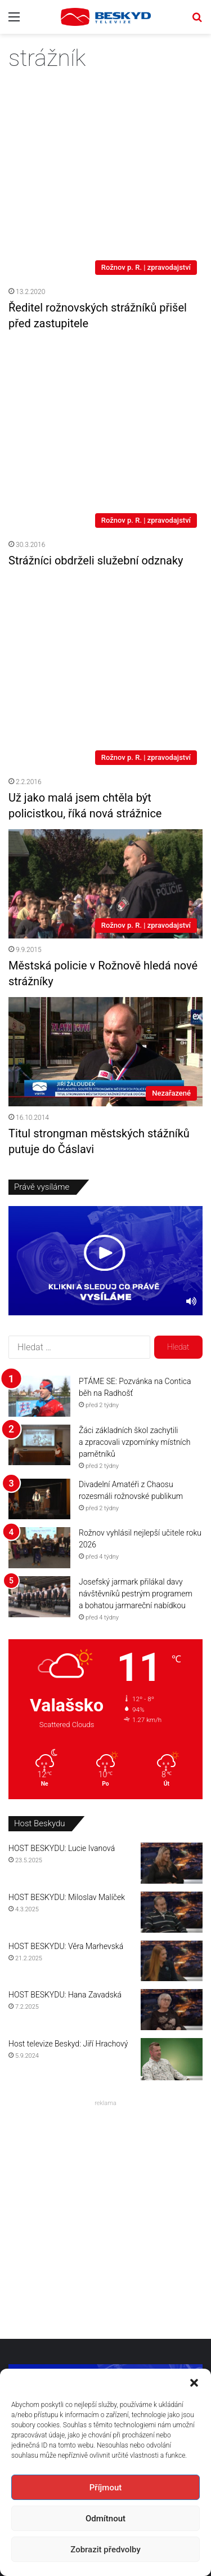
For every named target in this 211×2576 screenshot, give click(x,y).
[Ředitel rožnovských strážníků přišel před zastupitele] (105, 140)
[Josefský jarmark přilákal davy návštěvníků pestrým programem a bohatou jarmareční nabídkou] (39, 1366)
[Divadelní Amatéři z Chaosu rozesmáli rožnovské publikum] (39, 1269)
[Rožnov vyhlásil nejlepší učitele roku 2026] (39, 1318)
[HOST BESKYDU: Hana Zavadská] (172, 1780)
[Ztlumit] (191, 1072)
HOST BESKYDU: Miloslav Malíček (66, 1667)
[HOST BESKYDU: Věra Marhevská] (172, 1731)
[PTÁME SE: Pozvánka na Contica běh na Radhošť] (39, 1166)
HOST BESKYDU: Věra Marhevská (65, 1716)
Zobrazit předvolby (105, 2549)
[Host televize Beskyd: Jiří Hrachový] (172, 1830)
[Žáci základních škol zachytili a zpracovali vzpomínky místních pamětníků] (39, 1215)
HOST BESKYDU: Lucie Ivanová (61, 1618)
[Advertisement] (105, 1987)
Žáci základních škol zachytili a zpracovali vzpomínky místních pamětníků (134, 1212)
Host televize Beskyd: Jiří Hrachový (68, 1814)
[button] (194, 2382)
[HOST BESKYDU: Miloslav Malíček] (172, 1682)
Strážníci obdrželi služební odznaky (95, 395)
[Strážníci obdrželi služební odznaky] (105, 311)
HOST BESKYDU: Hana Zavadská (65, 1765)
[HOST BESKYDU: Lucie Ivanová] (172, 1633)
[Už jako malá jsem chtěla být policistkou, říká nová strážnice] (105, 476)
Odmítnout (105, 2518)
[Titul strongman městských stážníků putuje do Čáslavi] (105, 822)
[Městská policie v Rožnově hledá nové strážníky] (105, 654)
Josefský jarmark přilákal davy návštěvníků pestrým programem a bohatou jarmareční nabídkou (135, 1363)
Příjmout (105, 2487)
